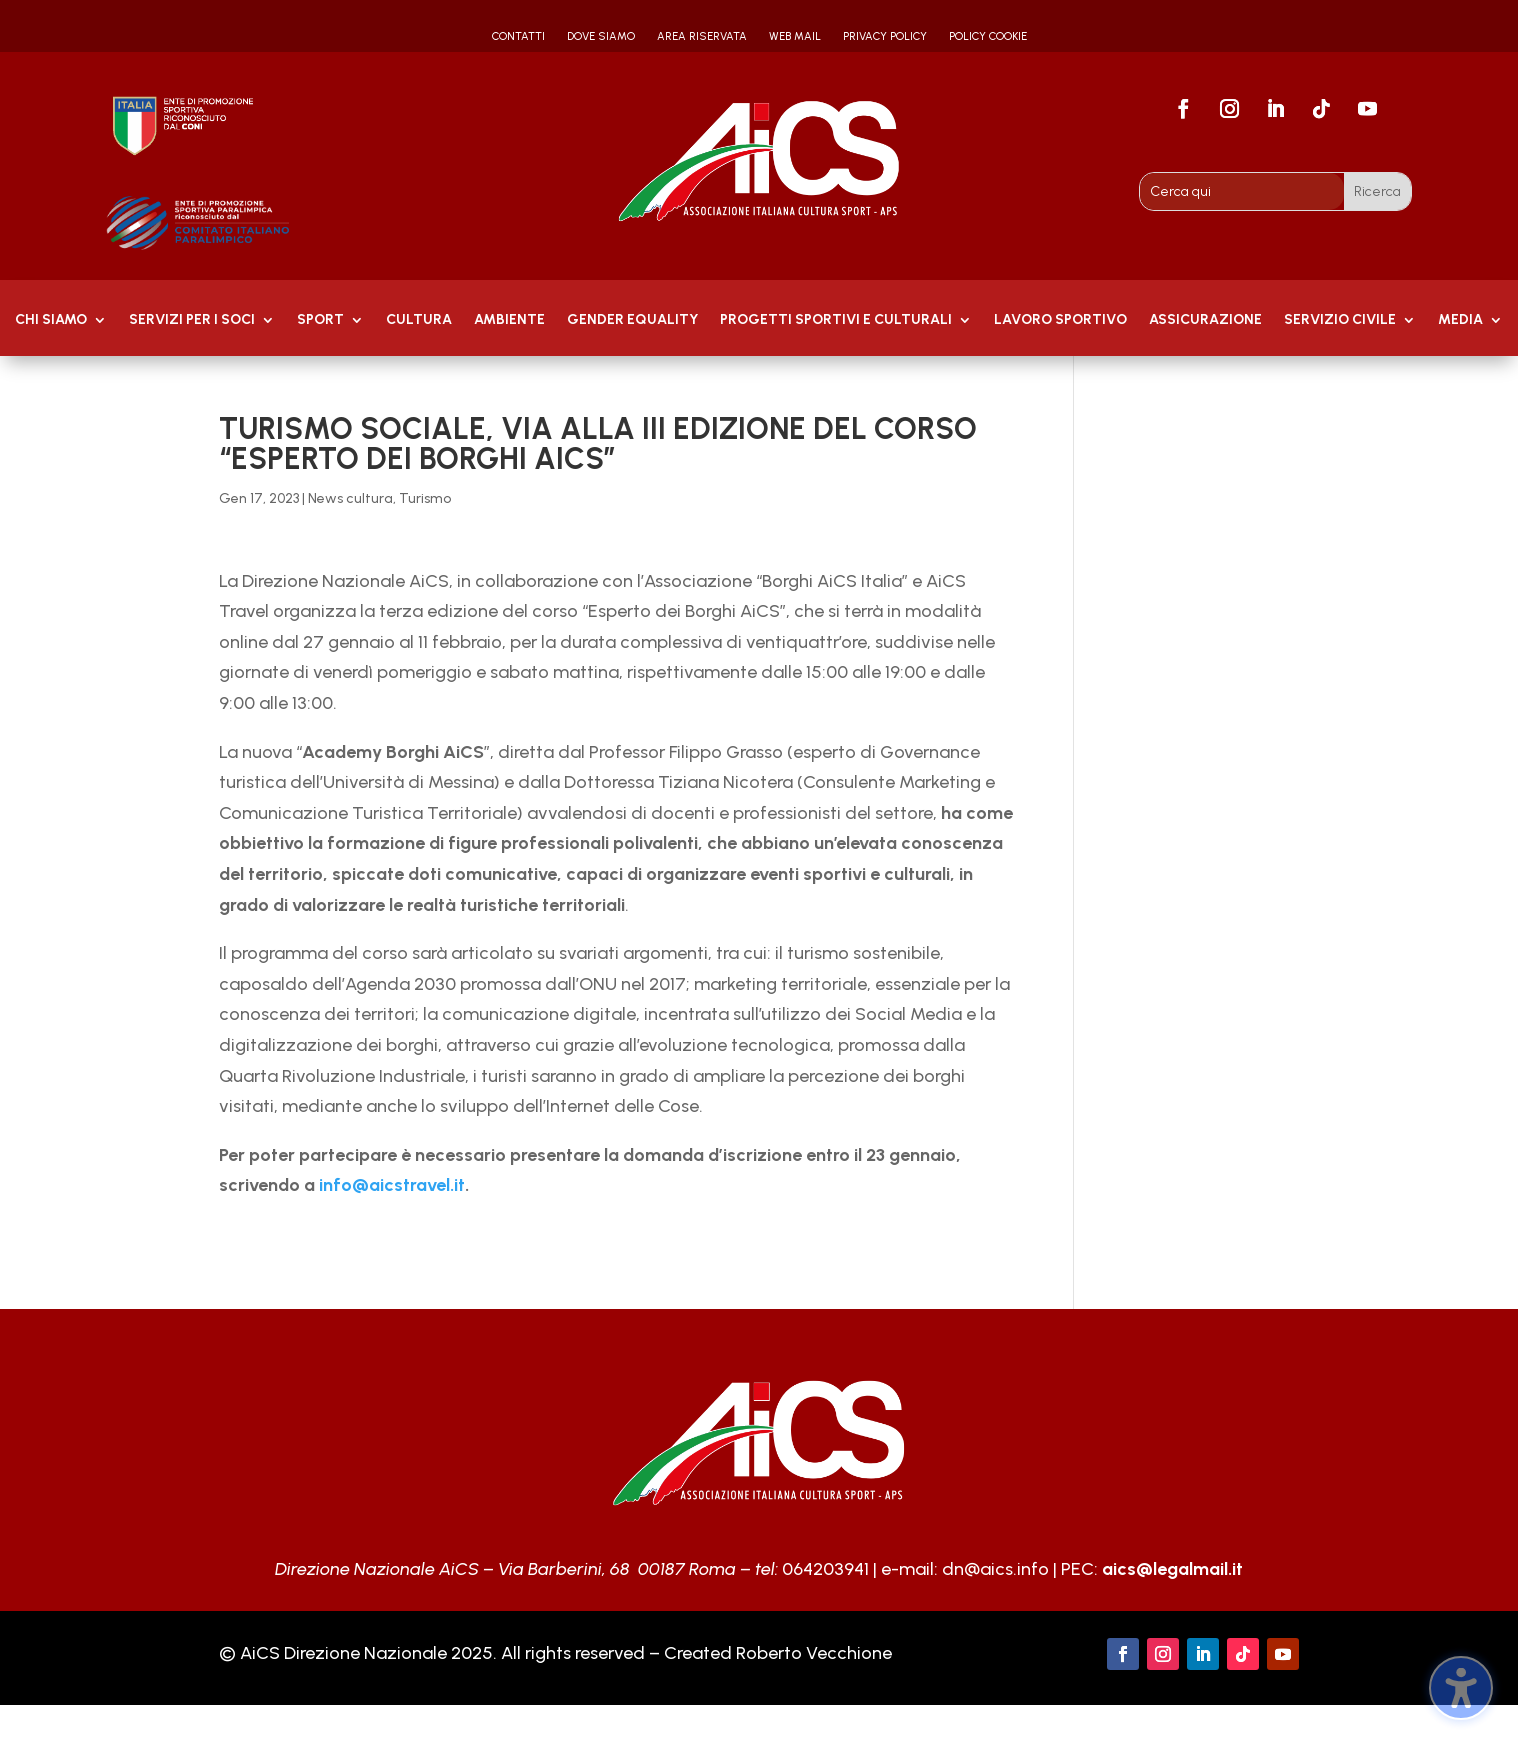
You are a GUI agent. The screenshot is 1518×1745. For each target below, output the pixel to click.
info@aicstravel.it (392, 1185)
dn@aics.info (995, 1569)
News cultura (350, 498)
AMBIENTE (509, 320)
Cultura (419, 320)
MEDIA (1460, 320)
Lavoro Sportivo (1060, 320)
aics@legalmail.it (1172, 1569)
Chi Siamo (51, 320)
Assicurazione (1205, 320)
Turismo (425, 498)
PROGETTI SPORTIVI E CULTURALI (836, 320)
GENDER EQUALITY (632, 320)
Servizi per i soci (192, 320)
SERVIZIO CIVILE (1340, 320)
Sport (320, 320)
